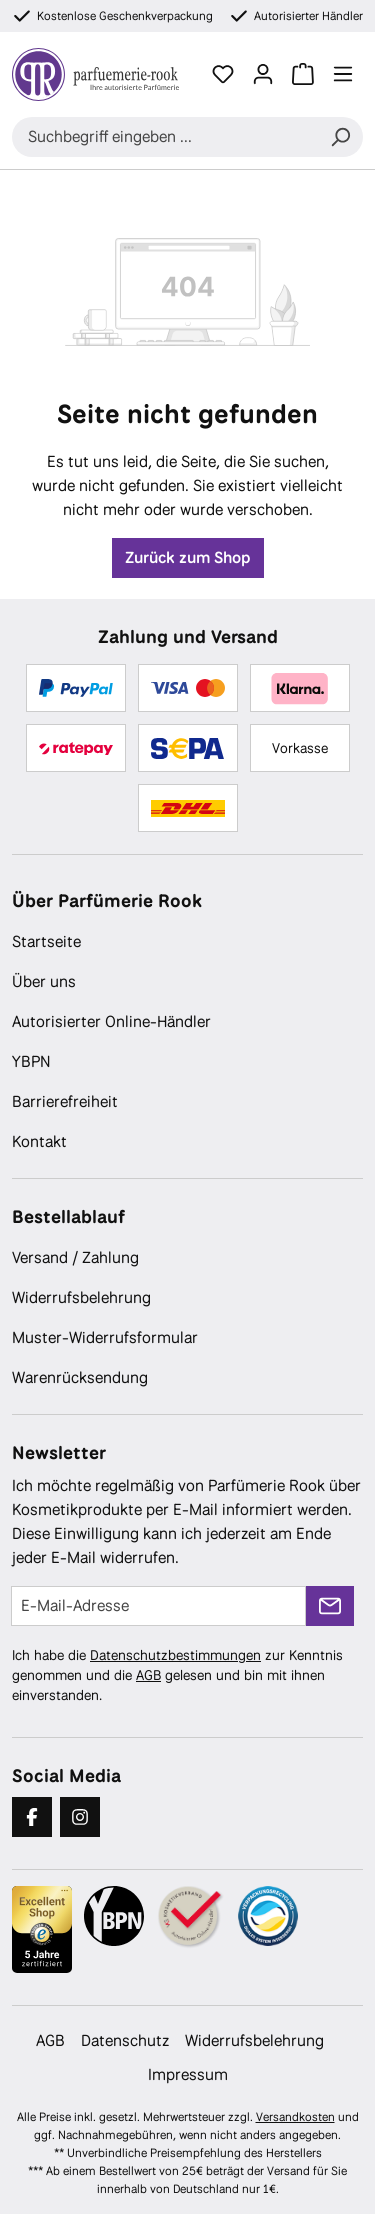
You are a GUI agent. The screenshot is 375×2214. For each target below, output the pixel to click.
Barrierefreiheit (65, 1101)
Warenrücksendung (80, 1377)
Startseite (46, 941)
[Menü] (343, 74)
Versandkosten (295, 2117)
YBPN (31, 1061)
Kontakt (39, 1141)
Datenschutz (125, 2040)
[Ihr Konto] (263, 74)
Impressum (188, 2074)
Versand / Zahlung (75, 1257)
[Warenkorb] (303, 74)
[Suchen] (340, 137)
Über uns (44, 981)
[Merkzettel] (223, 74)
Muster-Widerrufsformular (105, 1337)
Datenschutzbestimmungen (175, 1655)
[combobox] (165, 137)
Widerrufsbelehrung (81, 1297)
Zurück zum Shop (188, 557)
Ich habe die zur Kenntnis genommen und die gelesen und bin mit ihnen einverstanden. (177, 1675)
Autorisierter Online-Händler (111, 1021)
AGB (148, 1675)
